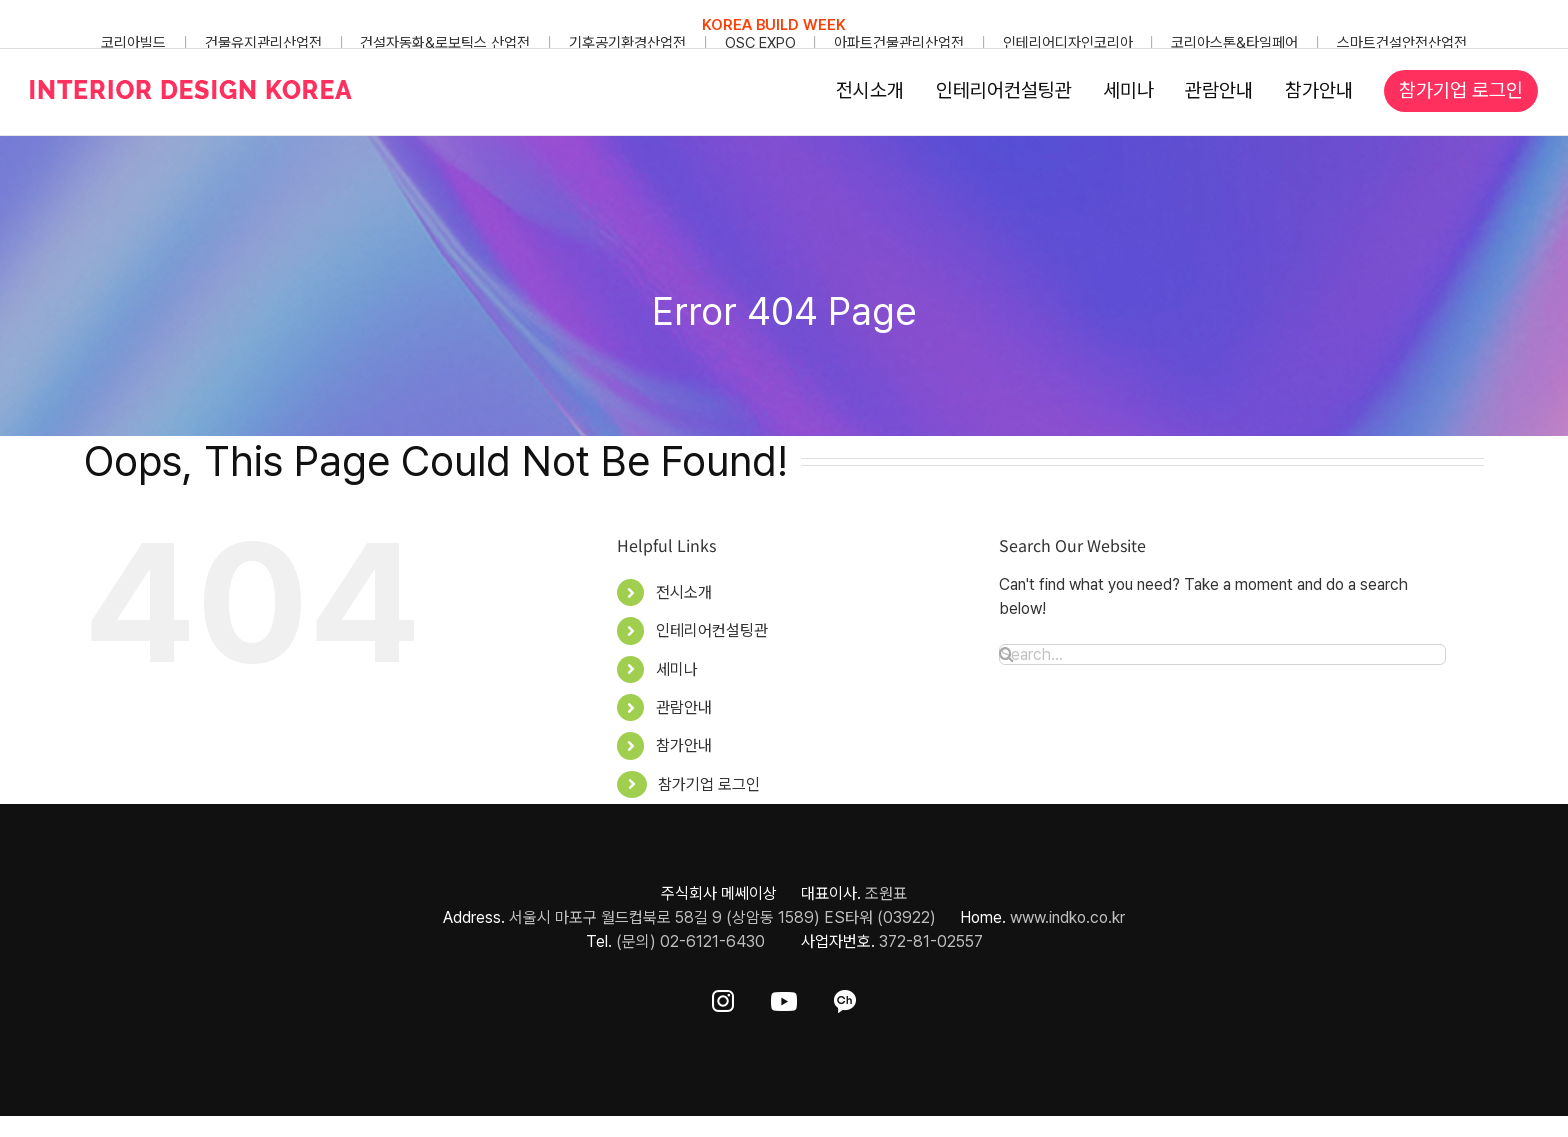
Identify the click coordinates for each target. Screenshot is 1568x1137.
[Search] (1006, 654)
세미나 (677, 669)
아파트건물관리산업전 (899, 43)
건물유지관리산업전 (263, 43)
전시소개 (684, 592)
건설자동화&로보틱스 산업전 (445, 43)
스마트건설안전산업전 (1402, 43)
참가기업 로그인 (709, 784)
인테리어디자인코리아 (1068, 43)
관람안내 (684, 707)
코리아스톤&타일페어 (1234, 43)
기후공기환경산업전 (627, 43)
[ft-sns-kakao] (845, 997)
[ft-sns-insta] (723, 997)
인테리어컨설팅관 (712, 630)
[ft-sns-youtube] (784, 997)
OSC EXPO (760, 43)
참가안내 (684, 745)
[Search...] (1222, 654)
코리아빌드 (133, 43)
